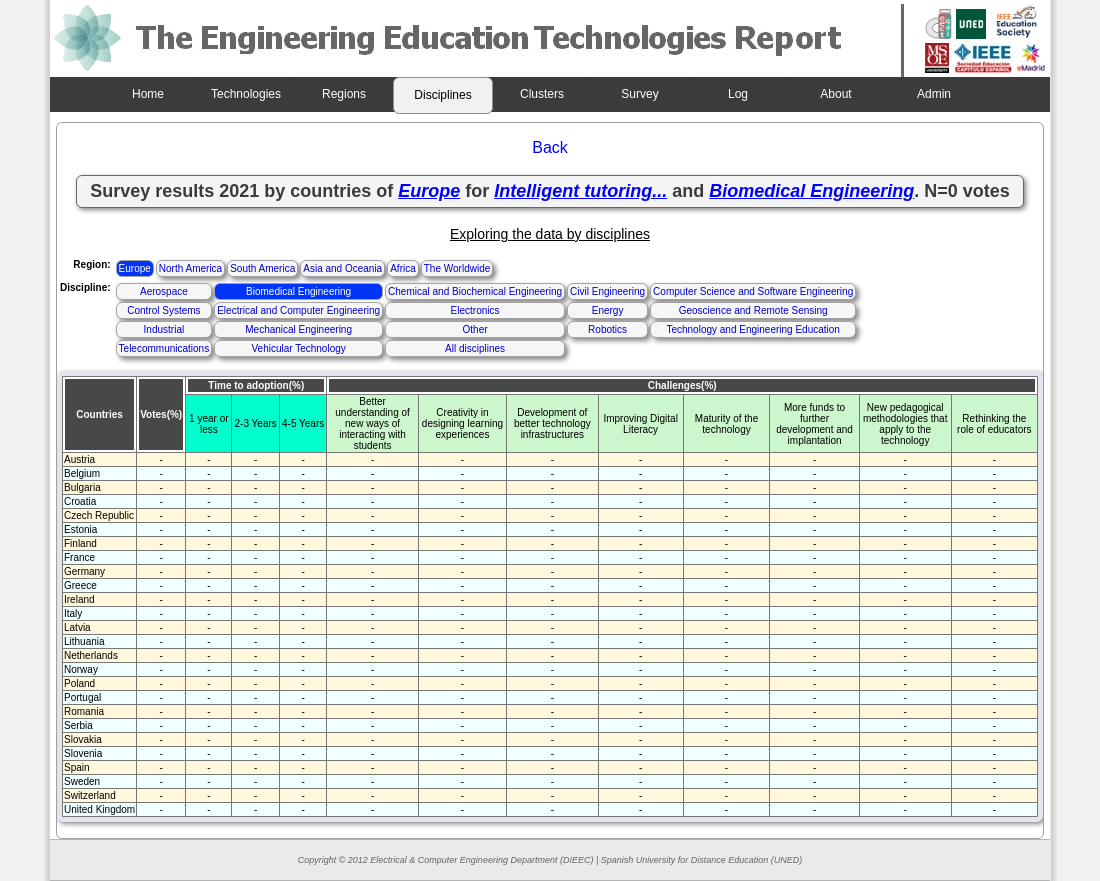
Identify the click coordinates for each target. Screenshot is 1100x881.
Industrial (164, 329)
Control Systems (163, 310)
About (835, 94)
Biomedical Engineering (298, 291)
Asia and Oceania (342, 268)
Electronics (475, 310)
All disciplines (475, 348)
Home (148, 94)
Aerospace (164, 291)
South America (262, 268)
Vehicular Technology (298, 348)
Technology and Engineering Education (752, 329)
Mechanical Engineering (298, 329)
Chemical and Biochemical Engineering (475, 291)
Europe (135, 268)
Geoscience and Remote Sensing (753, 310)
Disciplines (442, 95)
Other (475, 329)
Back (550, 147)
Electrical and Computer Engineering (298, 310)
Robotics (607, 329)
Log (738, 94)
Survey (639, 94)
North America (190, 268)
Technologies (246, 94)
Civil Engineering (607, 291)
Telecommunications (164, 348)
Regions (344, 94)
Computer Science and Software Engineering (753, 291)
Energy (608, 310)
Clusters (542, 94)
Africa (403, 268)
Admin (934, 94)
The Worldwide (457, 268)
